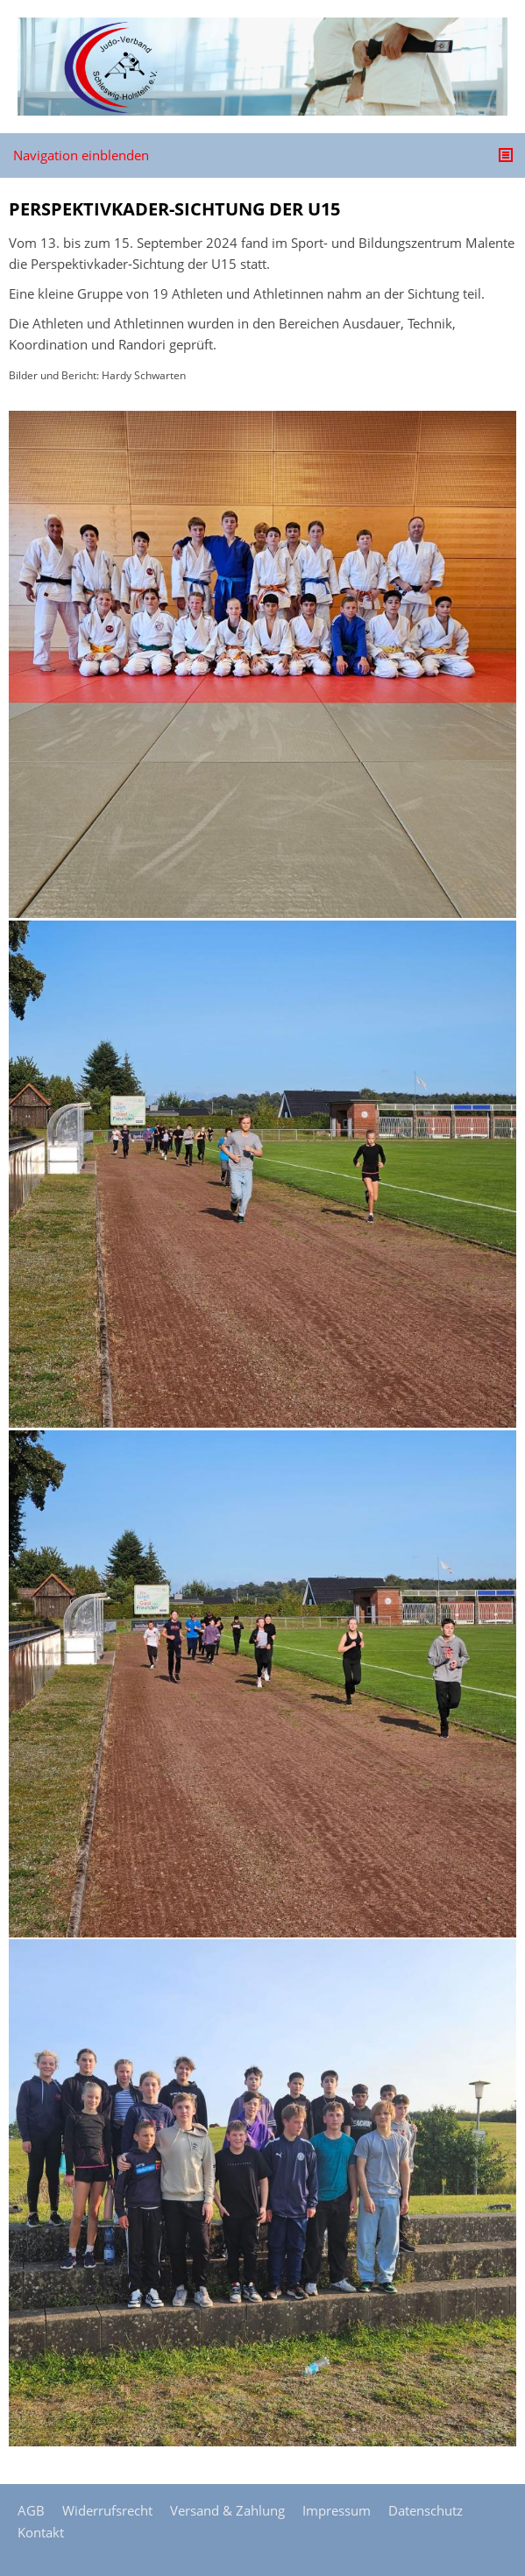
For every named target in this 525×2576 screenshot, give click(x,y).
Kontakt (41, 2532)
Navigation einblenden (81, 155)
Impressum (336, 2510)
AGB (31, 2510)
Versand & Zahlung (227, 2510)
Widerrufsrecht (107, 2510)
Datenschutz (425, 2510)
